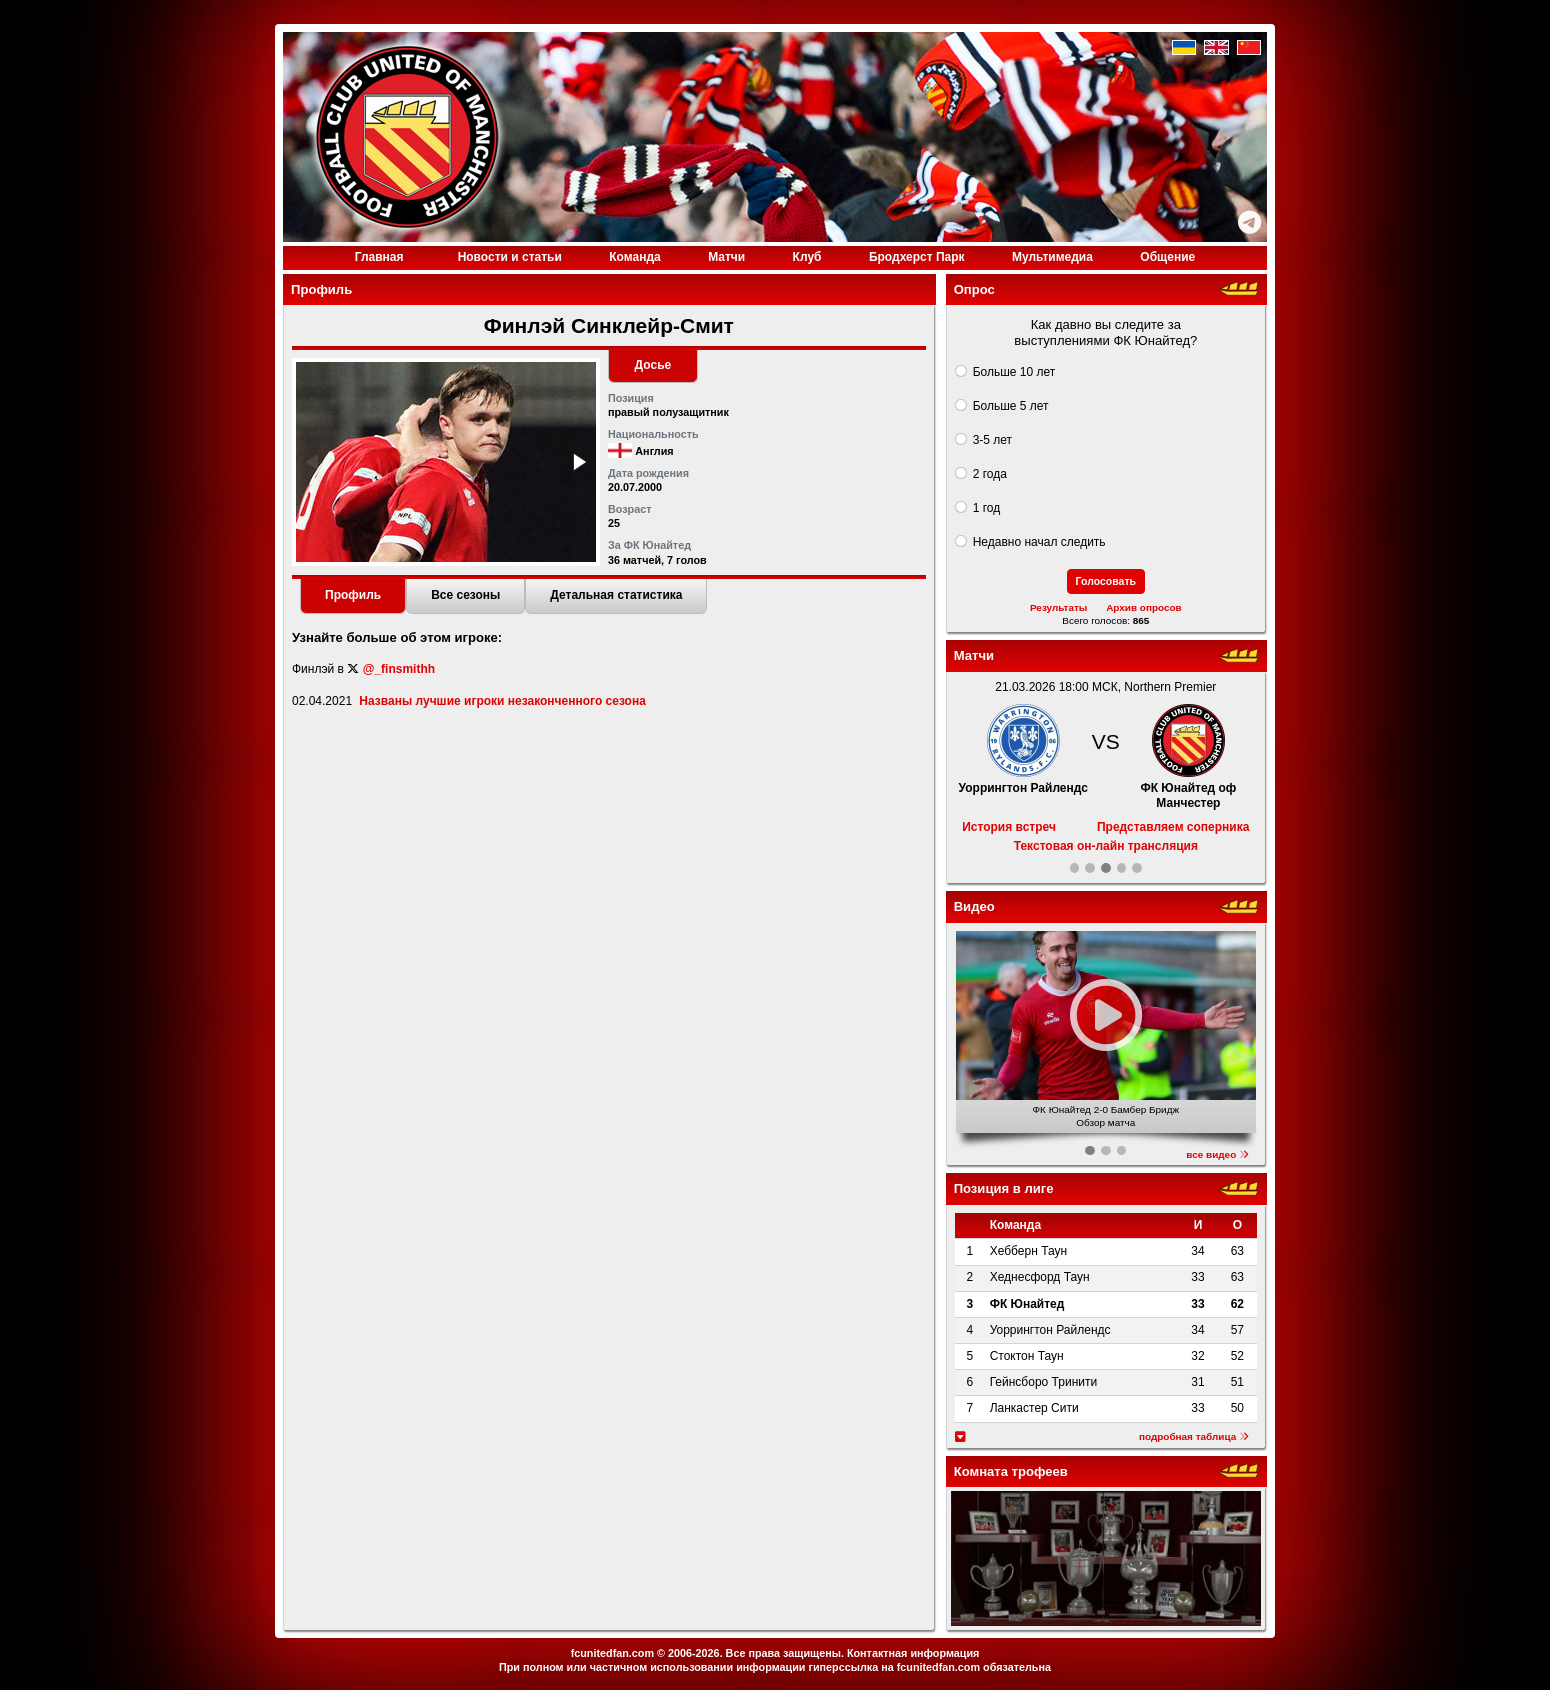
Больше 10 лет (1014, 372)
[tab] (353, 597)
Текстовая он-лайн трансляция (1106, 846)
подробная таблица (1194, 1436)
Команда (634, 257)
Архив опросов (1144, 607)
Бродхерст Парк (917, 257)
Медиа (1052, 257)
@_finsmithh (399, 669)
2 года (990, 474)
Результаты (1058, 607)
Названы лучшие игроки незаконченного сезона (502, 701)
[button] (578, 462)
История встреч (1009, 827)
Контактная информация (913, 1653)
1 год (987, 508)
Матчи (726, 257)
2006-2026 (694, 1653)
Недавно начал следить (1039, 542)
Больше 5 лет (1011, 406)
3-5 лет (992, 440)
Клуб (807, 257)
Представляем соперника (1173, 827)
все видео (1217, 1154)
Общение (1167, 257)
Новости (510, 257)
